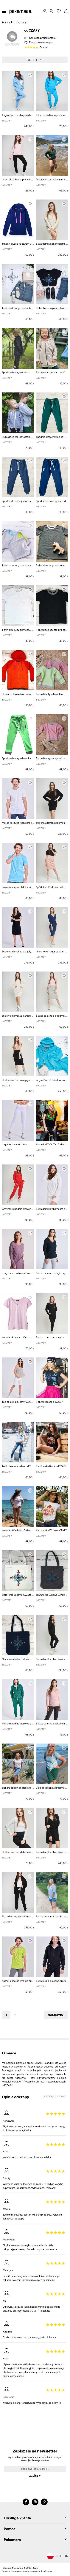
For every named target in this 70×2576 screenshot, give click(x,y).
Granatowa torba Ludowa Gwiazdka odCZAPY (18, 1659)
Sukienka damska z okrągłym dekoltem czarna (18, 951)
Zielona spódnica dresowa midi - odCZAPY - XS (52, 1788)
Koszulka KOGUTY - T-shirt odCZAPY (52, 1144)
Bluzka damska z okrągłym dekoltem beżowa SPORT (18, 1080)
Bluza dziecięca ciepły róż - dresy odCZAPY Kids (52, 758)
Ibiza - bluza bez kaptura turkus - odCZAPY (52, 115)
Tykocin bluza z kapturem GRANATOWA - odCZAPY (18, 244)
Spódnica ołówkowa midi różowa (52, 887)
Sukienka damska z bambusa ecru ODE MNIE (18, 1016)
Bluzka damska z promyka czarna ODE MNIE (52, 1337)
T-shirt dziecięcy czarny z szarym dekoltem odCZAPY (52, 630)
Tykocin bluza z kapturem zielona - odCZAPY (52, 179)
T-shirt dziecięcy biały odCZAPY (18, 630)
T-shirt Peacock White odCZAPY (18, 1466)
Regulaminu (46, 2571)
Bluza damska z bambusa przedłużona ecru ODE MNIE (52, 1209)
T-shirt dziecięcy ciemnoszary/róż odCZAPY (52, 565)
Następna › (56, 2014)
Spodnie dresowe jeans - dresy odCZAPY (18, 501)
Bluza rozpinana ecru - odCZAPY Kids (52, 372)
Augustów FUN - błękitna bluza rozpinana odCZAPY (18, 115)
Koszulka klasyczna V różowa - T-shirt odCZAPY (18, 1337)
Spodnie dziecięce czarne (15, 372)
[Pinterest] (44, 2502)
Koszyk (66, 11)
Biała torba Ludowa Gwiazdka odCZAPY (18, 1595)
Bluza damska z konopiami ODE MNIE (52, 244)
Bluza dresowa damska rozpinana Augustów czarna (18, 1916)
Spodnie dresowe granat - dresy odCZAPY (52, 501)
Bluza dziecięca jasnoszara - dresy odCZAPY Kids (18, 437)
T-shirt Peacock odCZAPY (50, 1402)
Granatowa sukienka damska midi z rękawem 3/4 (52, 951)
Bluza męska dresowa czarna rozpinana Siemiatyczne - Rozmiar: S (52, 1981)
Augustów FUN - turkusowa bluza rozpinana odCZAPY (52, 1080)
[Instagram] (35, 2502)
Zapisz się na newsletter (35, 2451)
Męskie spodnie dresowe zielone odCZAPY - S (18, 1723)
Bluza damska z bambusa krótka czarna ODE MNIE (52, 1659)
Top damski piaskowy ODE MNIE (18, 1402)
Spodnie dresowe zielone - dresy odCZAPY (52, 437)
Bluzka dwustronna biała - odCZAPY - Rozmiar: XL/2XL (52, 1916)
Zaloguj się (44, 11)
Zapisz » (35, 2475)
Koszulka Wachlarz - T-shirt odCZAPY (18, 1530)
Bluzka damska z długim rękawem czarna (52, 1273)
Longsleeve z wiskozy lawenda (18, 1273)
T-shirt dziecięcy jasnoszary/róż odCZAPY (18, 565)
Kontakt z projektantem (42, 38)
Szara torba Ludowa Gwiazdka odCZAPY (52, 1595)
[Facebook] (26, 2502)
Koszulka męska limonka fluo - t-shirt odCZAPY (18, 1981)
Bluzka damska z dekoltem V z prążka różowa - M (52, 1723)
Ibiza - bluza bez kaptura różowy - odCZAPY (18, 179)
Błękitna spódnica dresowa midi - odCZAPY (18, 1788)
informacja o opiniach (54, 2096)
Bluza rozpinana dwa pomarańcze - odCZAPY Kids (18, 694)
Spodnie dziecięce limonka (16, 758)
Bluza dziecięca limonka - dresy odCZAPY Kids (52, 694)
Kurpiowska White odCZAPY (51, 1530)
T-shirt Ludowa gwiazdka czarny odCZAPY (52, 308)
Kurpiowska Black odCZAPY (51, 1466)
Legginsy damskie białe (14, 1144)
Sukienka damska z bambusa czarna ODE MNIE (52, 823)
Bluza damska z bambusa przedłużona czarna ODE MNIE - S (52, 1852)
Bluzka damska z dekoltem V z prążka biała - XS (18, 1852)
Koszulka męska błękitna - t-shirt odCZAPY (18, 887)
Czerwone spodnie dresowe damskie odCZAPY (18, 1209)
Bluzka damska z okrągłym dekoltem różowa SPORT (52, 1016)
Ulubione (59, 11)
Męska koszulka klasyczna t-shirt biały (18, 823)
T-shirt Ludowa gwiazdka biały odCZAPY (18, 308)
